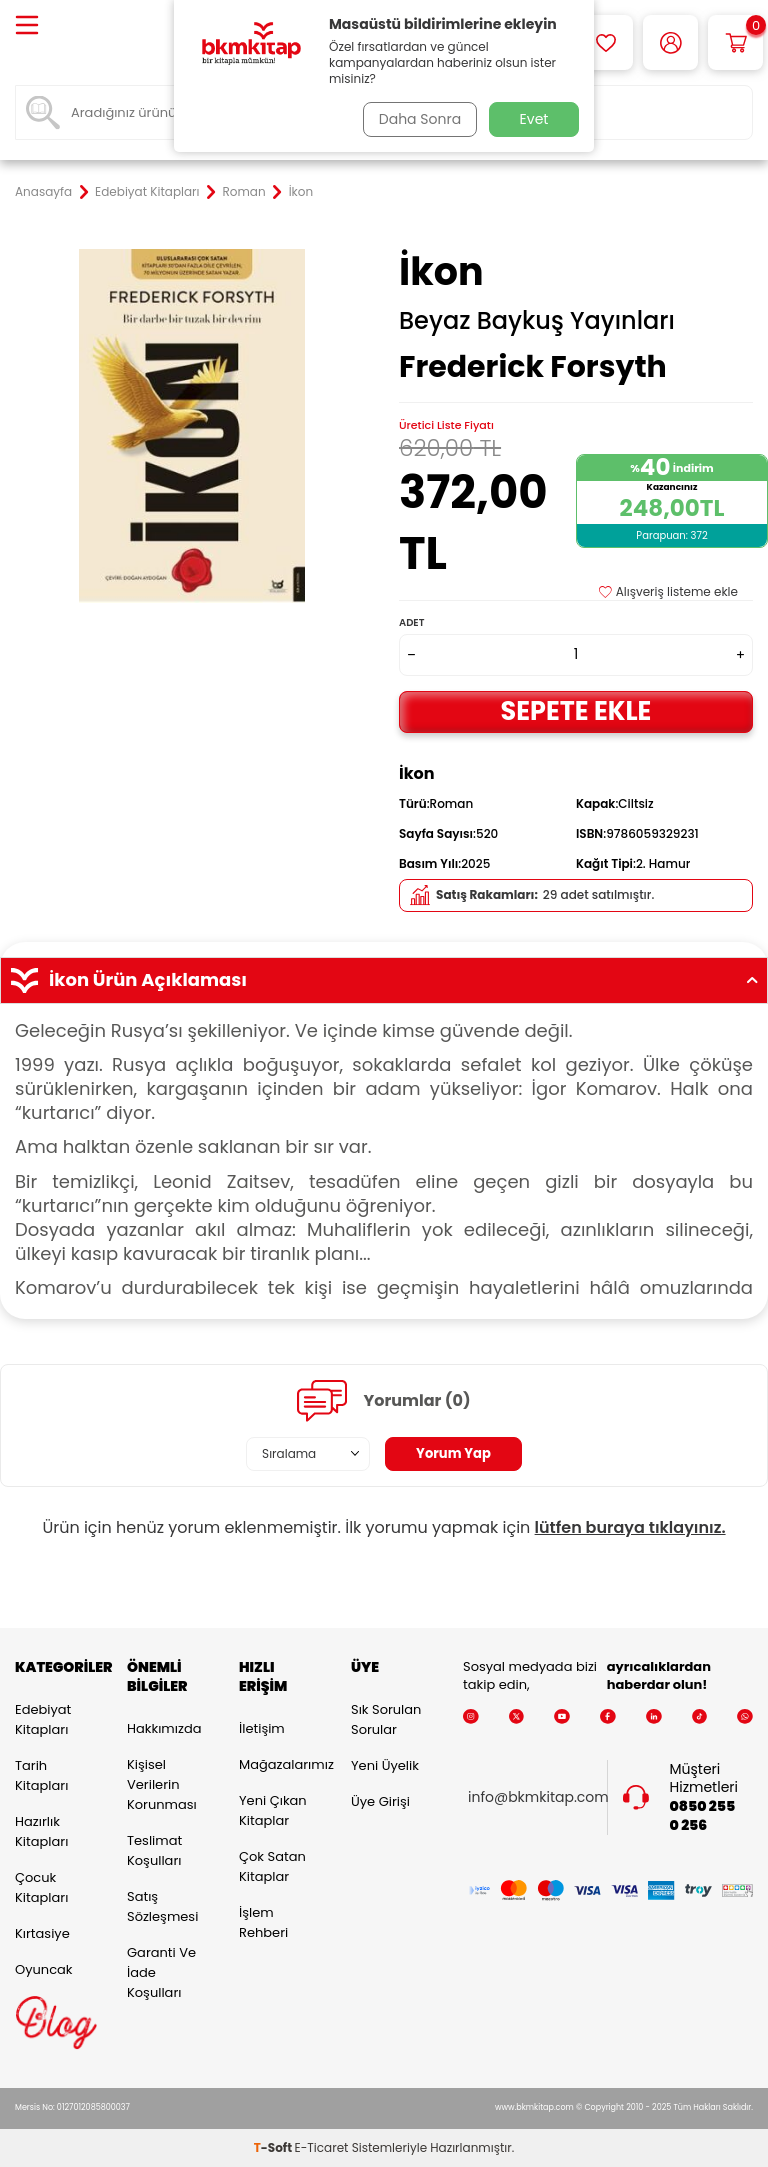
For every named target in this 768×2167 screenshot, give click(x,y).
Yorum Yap (454, 1454)
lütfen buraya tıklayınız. (630, 1527)
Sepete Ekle (576, 710)
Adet (411, 622)
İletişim (262, 1728)
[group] (192, 426)
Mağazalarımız (280, 1764)
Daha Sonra (417, 119)
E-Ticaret (322, 2147)
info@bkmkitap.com (538, 1797)
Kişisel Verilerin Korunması (162, 1784)
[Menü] (27, 26)
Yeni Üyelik (385, 1765)
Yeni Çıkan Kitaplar (273, 1810)
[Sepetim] (735, 42)
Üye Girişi (380, 1801)
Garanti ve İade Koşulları (161, 1972)
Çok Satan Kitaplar (272, 1866)
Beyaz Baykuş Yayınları (537, 321)
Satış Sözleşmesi (162, 1906)
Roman (244, 192)
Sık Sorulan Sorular (386, 1719)
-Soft (274, 2147)
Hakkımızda (164, 1728)
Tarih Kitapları (41, 1775)
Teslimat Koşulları (154, 1850)
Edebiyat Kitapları (147, 192)
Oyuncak (44, 1969)
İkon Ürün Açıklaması (384, 980)
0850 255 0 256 (703, 1816)
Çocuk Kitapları (41, 1887)
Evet (534, 119)
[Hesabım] (670, 42)
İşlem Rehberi (263, 1922)
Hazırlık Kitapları (41, 1831)
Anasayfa (43, 192)
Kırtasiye (42, 1933)
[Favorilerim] (605, 42)
